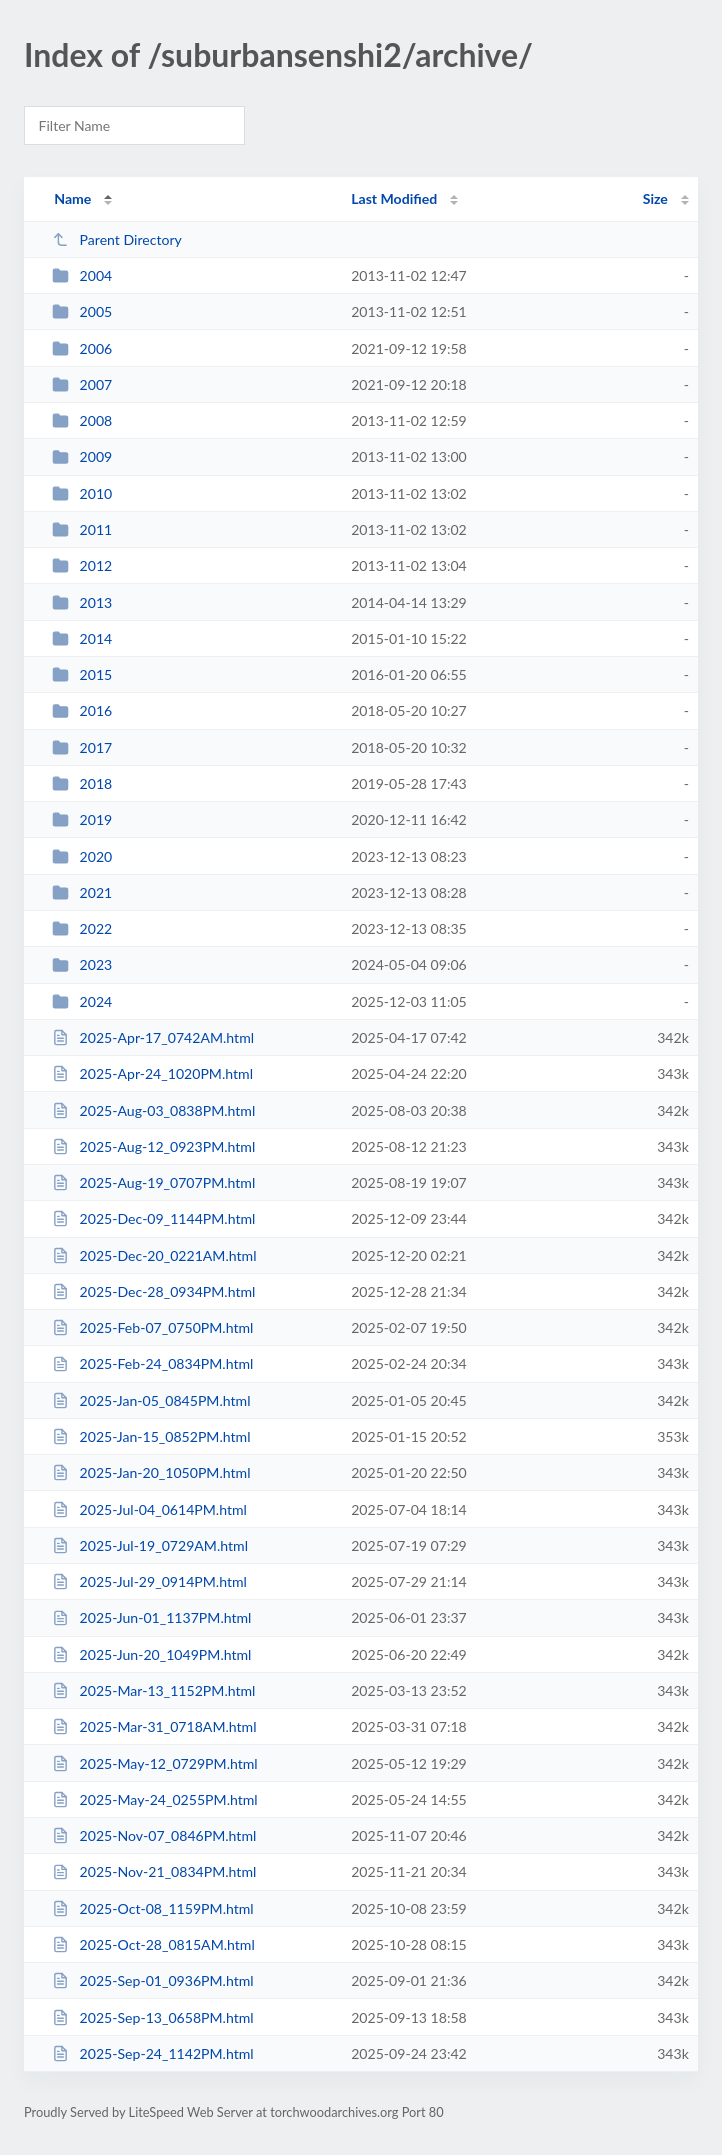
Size (655, 198)
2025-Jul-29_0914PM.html (149, 1581)
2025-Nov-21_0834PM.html (154, 1871)
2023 (82, 964)
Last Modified (394, 198)
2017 (82, 747)
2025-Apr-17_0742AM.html (153, 1037)
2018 (82, 783)
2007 (82, 384)
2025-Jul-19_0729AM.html (150, 1545)
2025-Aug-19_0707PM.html (153, 1182)
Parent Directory (117, 239)
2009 (82, 456)
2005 (82, 311)
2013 (82, 602)
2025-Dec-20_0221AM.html (154, 1255)
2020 (82, 856)
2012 (82, 565)
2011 (82, 529)
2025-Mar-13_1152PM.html (153, 1690)
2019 (82, 819)
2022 (82, 928)
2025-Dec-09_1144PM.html (153, 1218)
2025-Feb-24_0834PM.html (152, 1363)
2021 (82, 892)
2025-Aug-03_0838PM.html (153, 1110)
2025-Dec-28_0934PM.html (153, 1291)
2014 (82, 638)
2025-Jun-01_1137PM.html (151, 1617)
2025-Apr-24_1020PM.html (152, 1073)
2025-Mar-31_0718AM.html (154, 1726)
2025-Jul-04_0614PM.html (149, 1509)
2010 (82, 493)
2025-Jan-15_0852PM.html (151, 1436)
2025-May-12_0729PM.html (155, 1763)
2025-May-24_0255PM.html (155, 1799)
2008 (82, 420)
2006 (82, 348)
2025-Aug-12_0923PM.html (153, 1146)
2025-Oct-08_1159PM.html (153, 1908)
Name (72, 198)
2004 (82, 275)
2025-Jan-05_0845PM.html (151, 1400)
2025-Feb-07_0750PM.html (152, 1327)
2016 (82, 710)
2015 (82, 674)
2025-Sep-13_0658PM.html (153, 2017)
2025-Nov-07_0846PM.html (154, 1835)
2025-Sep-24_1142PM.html (153, 2053)
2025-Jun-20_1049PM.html (151, 1654)
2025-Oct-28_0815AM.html (153, 1944)
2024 (82, 1001)
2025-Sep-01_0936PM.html (153, 1980)
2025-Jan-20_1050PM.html (151, 1472)
